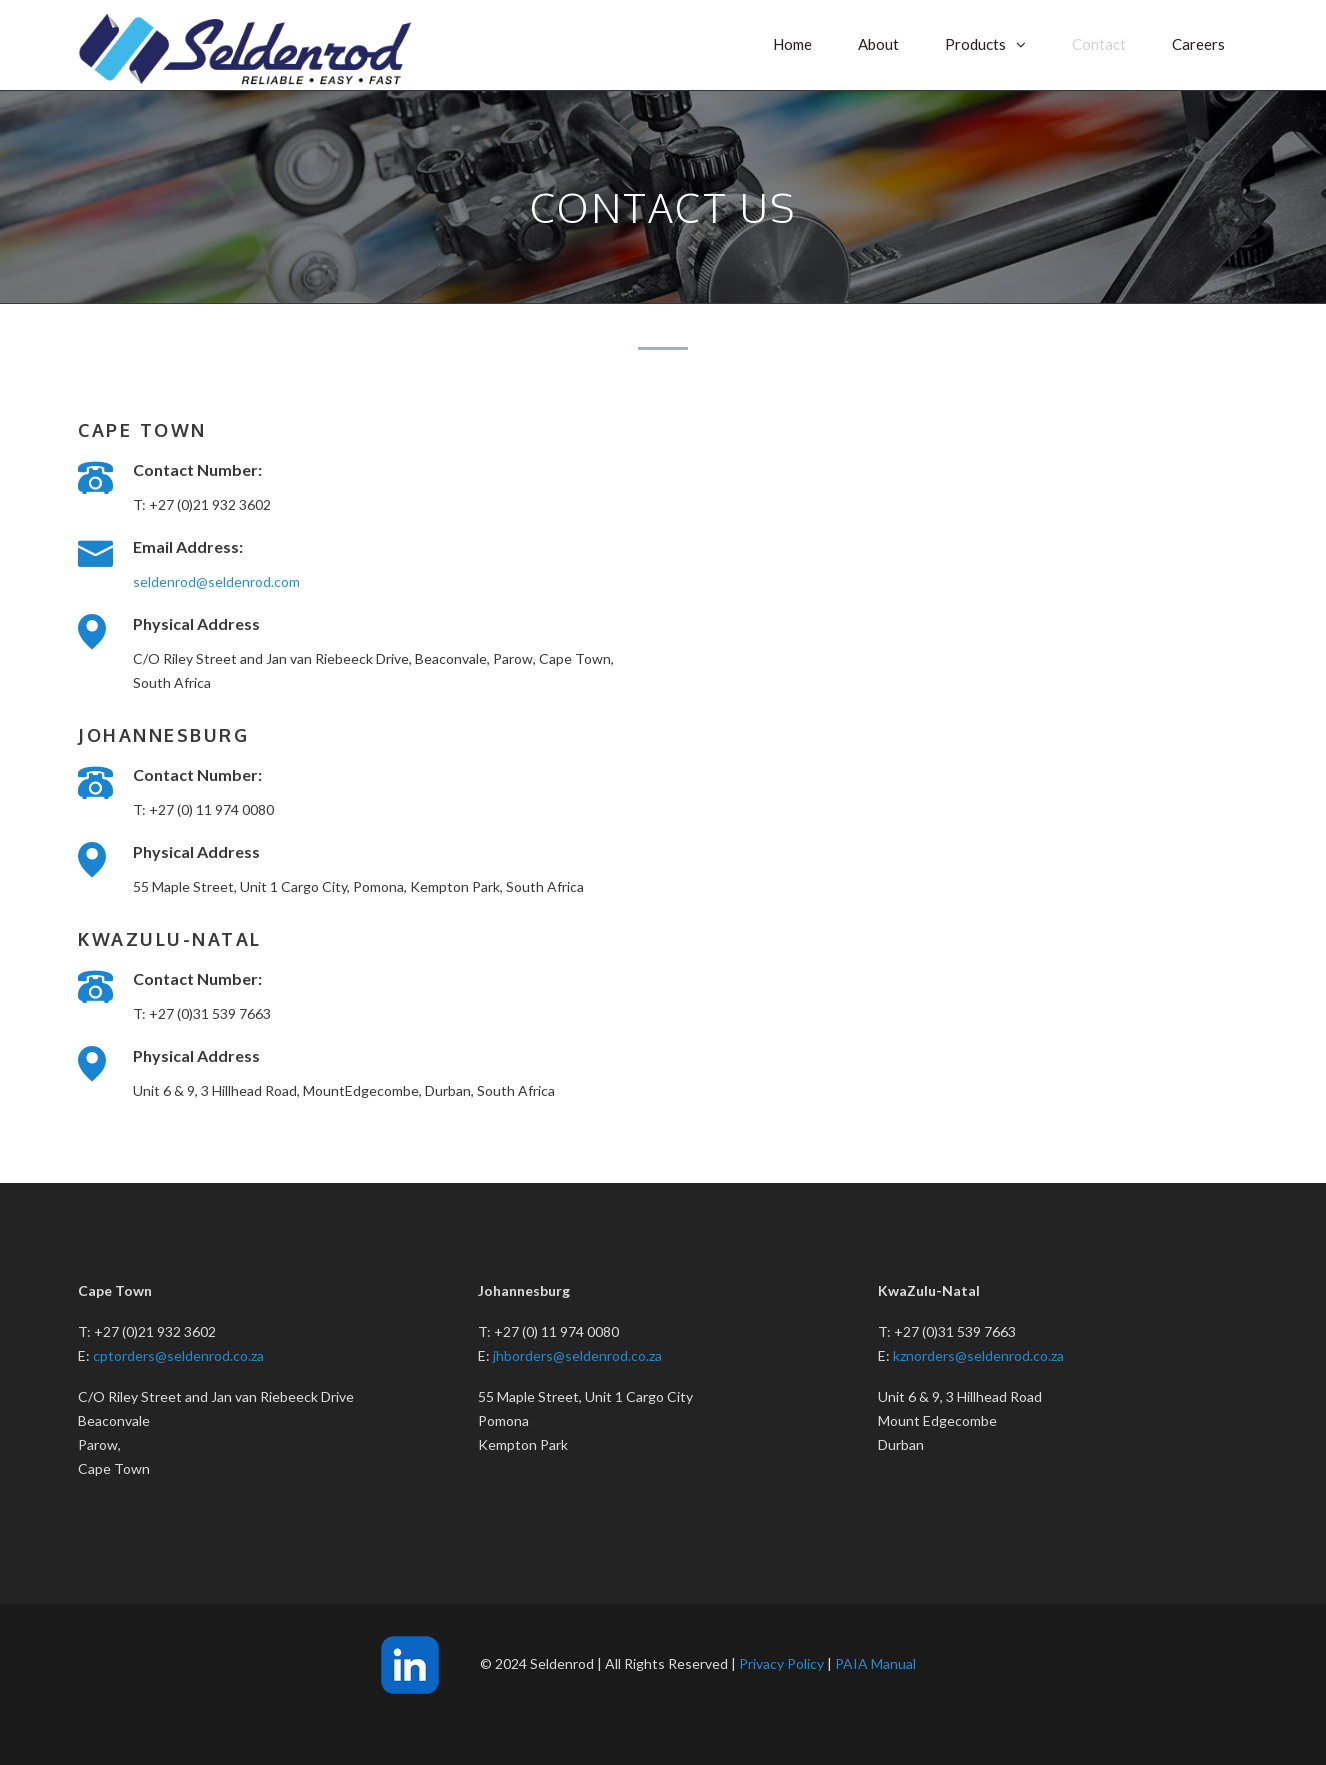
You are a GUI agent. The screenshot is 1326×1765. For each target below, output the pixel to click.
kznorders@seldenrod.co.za (978, 1355)
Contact (1099, 44)
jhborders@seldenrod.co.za (577, 1355)
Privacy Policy (781, 1663)
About (878, 44)
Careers (1198, 44)
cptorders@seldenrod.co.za (178, 1355)
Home (792, 44)
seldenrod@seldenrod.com (216, 581)
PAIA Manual (875, 1663)
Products (975, 44)
